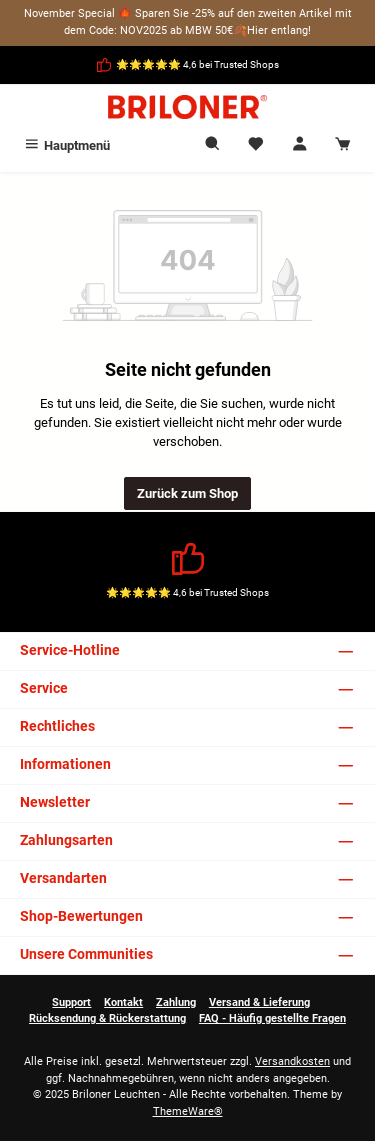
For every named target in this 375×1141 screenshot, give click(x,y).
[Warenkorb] (343, 145)
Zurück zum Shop (187, 493)
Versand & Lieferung (259, 1002)
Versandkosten (292, 1061)
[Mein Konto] (300, 145)
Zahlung (176, 1002)
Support (71, 1002)
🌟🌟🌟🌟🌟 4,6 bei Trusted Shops (197, 64)
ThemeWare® (188, 1111)
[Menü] (66, 145)
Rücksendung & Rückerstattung (107, 1018)
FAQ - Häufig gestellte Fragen (272, 1018)
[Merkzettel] (256, 145)
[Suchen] (213, 145)
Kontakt (123, 1002)
